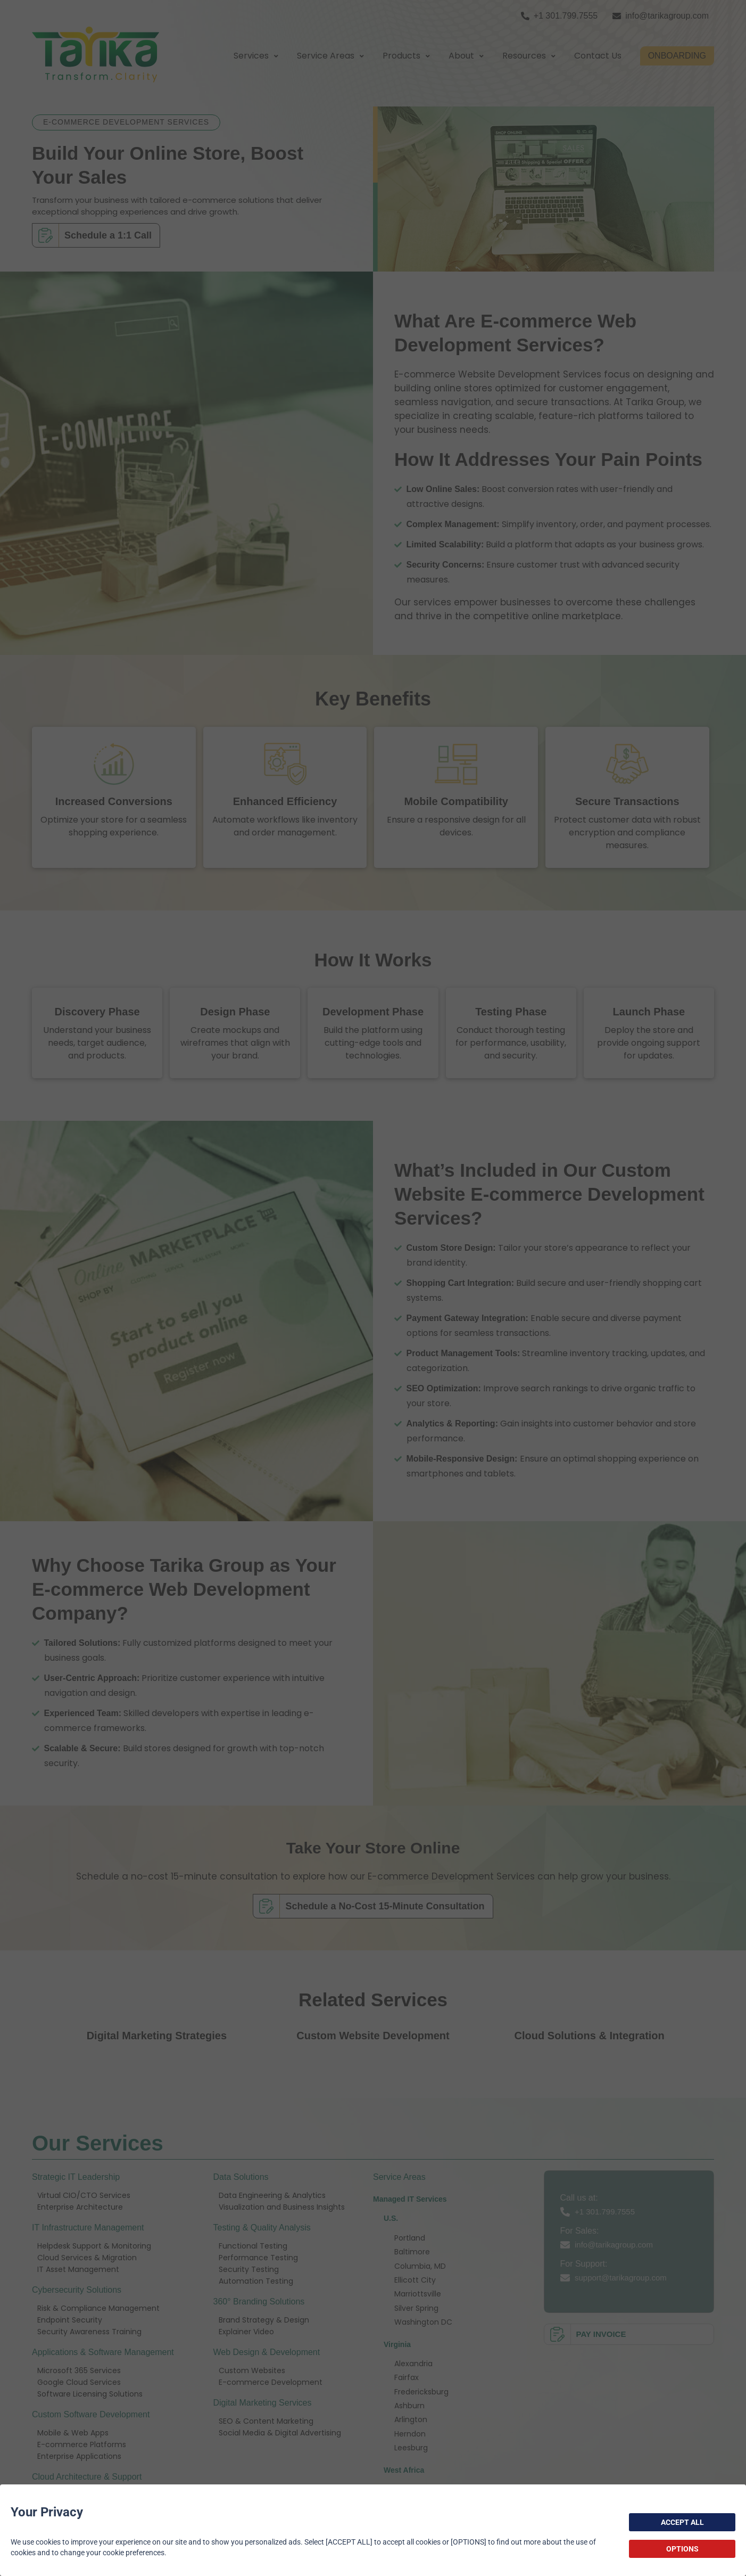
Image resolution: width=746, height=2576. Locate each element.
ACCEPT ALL (682, 2522)
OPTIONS (682, 2549)
